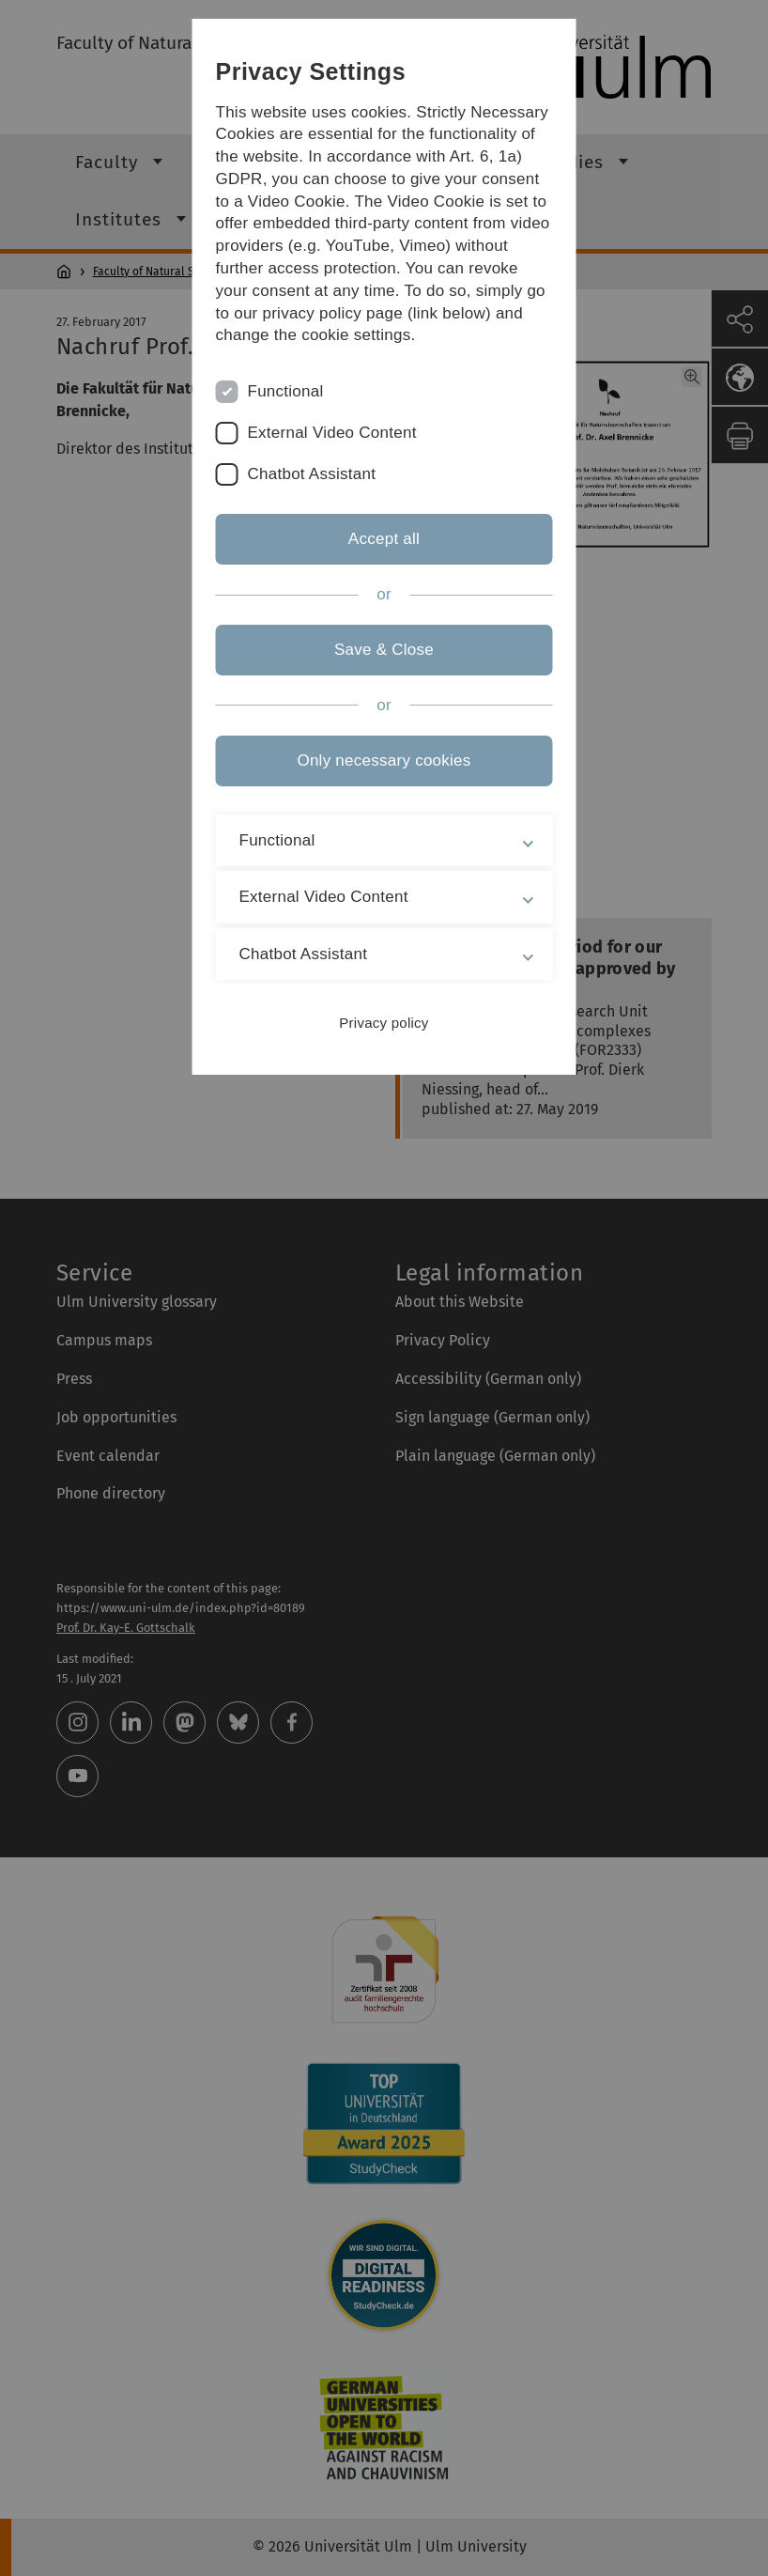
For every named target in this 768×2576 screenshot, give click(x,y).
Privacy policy (383, 1023)
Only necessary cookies (383, 760)
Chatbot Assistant (312, 474)
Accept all (384, 539)
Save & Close (384, 650)
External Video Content (332, 433)
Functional (286, 391)
